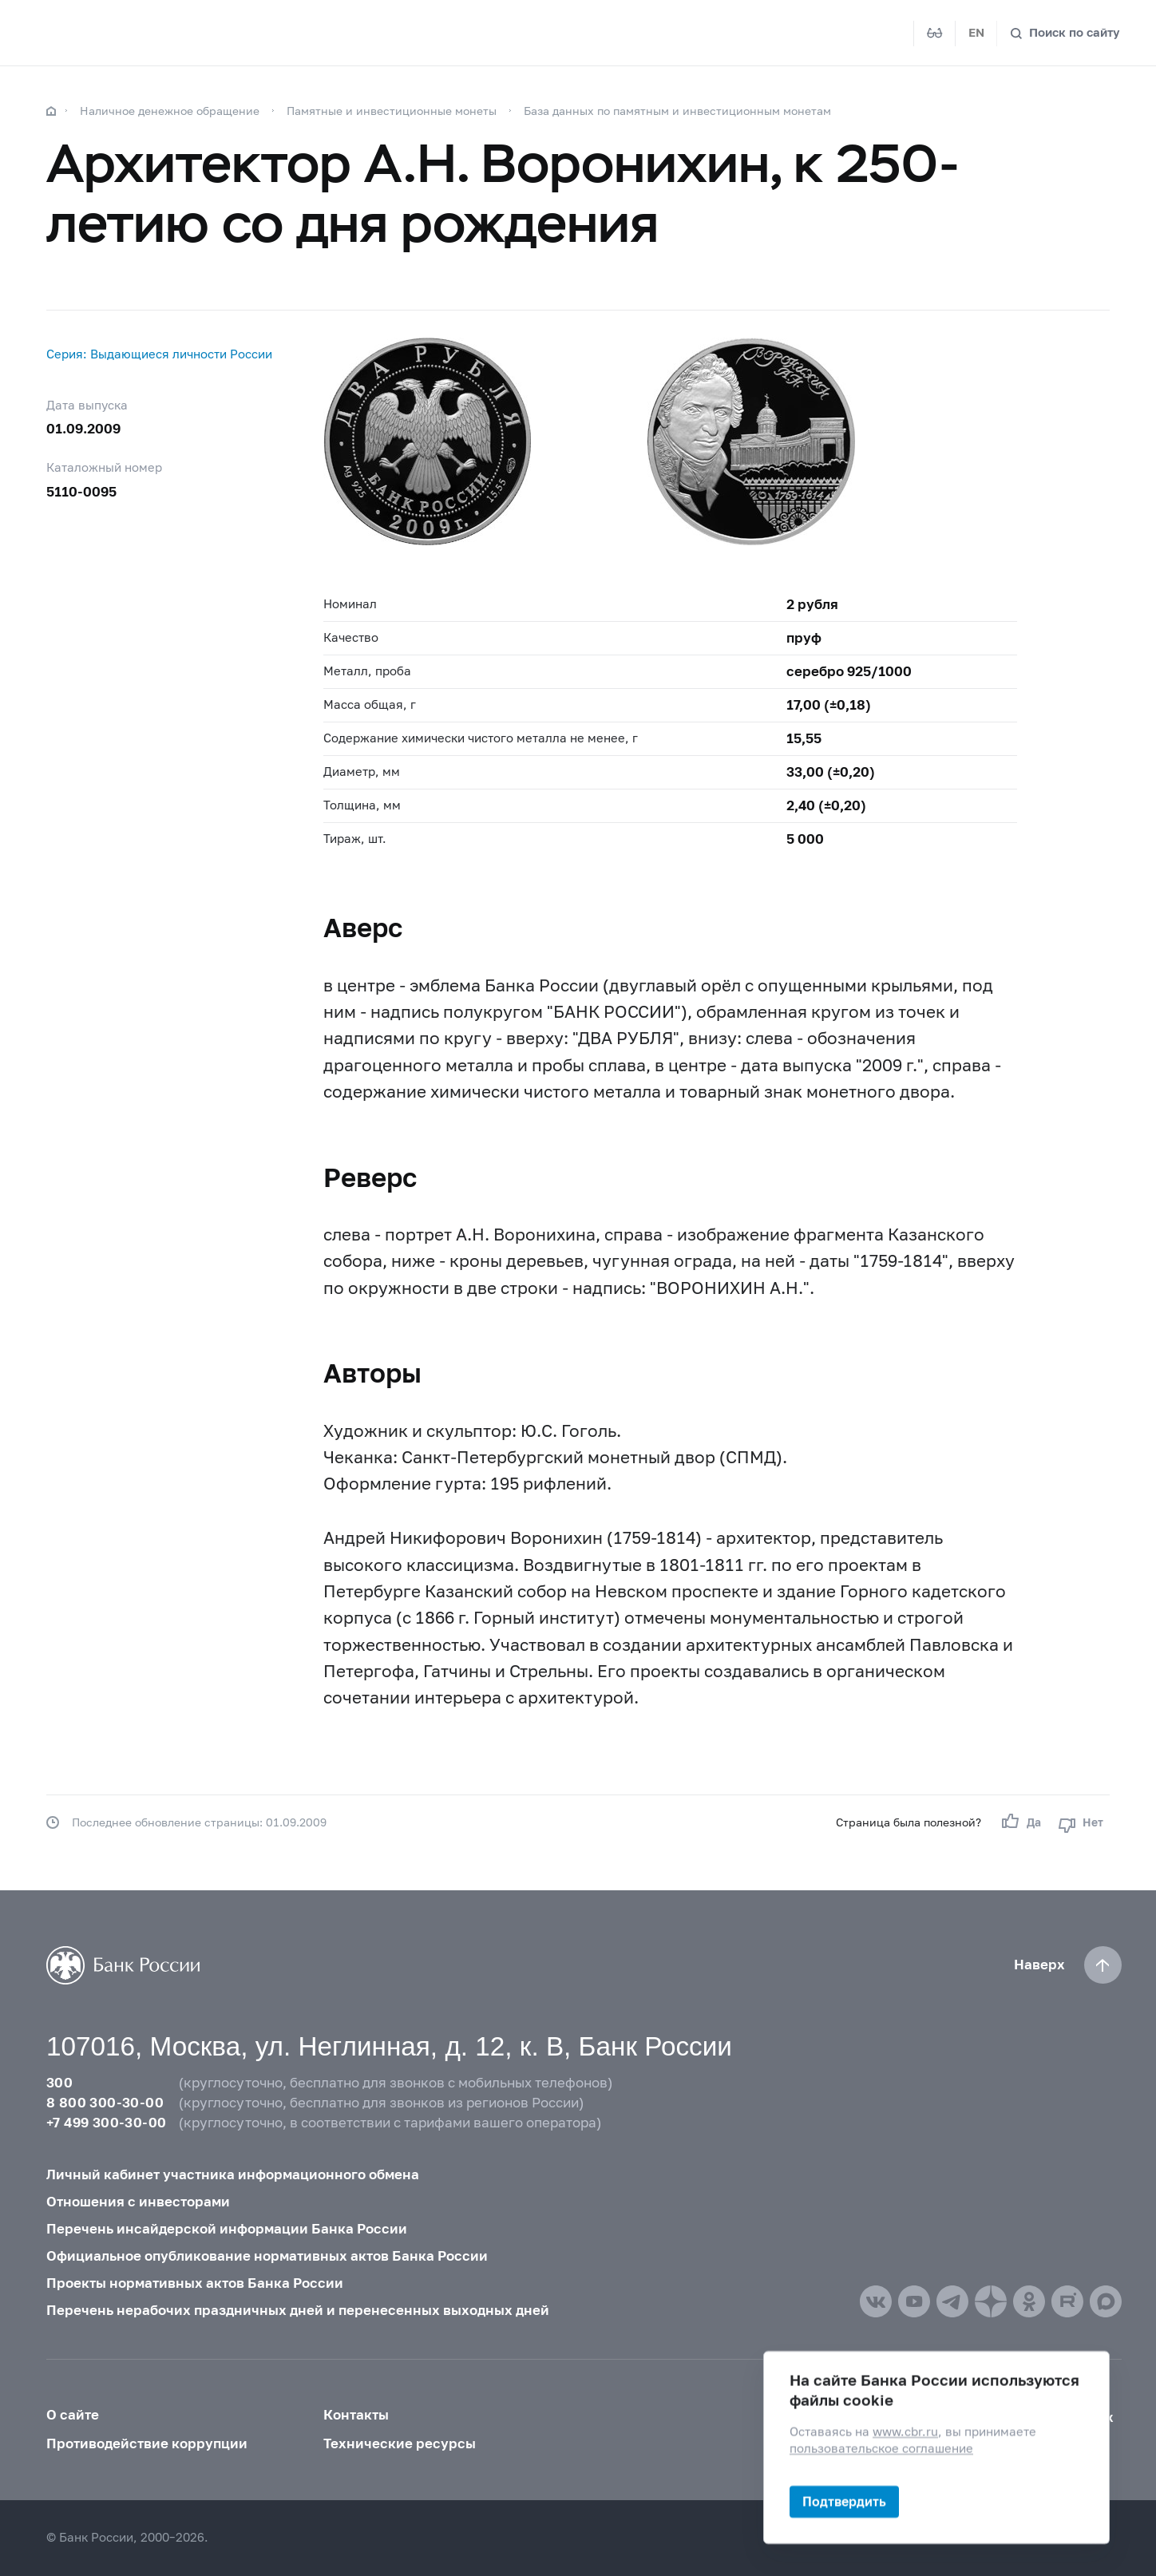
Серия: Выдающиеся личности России (159, 354)
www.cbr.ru (905, 2432)
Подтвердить (844, 2501)
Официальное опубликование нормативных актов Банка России (267, 2256)
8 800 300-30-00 (105, 2103)
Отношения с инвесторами (138, 2202)
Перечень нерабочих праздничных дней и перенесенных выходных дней (297, 2310)
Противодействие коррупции (146, 2443)
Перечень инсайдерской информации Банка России (226, 2229)
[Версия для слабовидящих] (935, 34)
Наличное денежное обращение (169, 110)
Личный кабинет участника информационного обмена (232, 2174)
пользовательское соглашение (881, 2448)
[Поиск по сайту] (1065, 33)
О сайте (72, 2415)
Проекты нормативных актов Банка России (194, 2283)
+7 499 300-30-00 (106, 2123)
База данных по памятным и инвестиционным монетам (677, 110)
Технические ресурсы (399, 2443)
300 (59, 2083)
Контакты (356, 2415)
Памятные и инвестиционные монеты (392, 110)
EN (976, 32)
